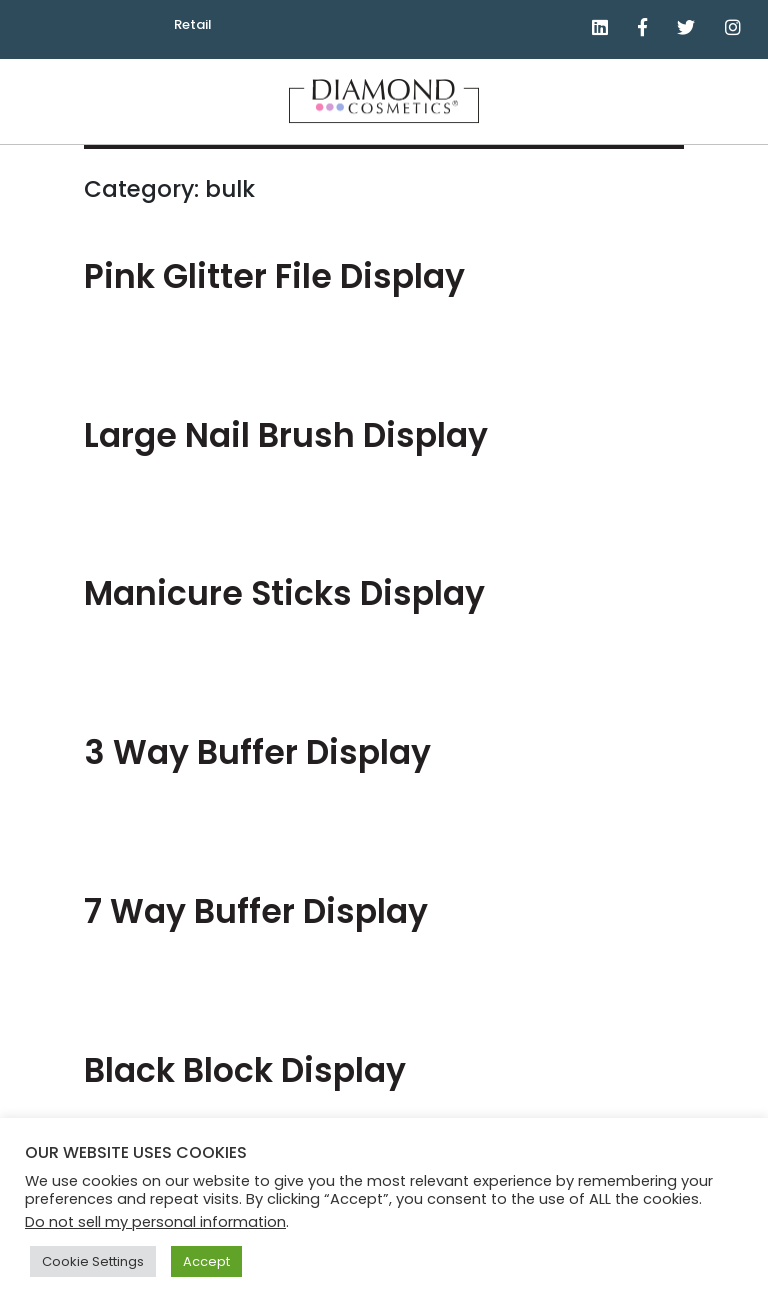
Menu (744, 113)
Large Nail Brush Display (286, 435)
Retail (193, 24)
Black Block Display (245, 1070)
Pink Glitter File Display (274, 276)
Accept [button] (206, 1261)
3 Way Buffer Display (257, 752)
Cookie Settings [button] (93, 1261)
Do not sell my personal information (155, 1222)
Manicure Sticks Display (284, 593)
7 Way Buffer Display (256, 911)
